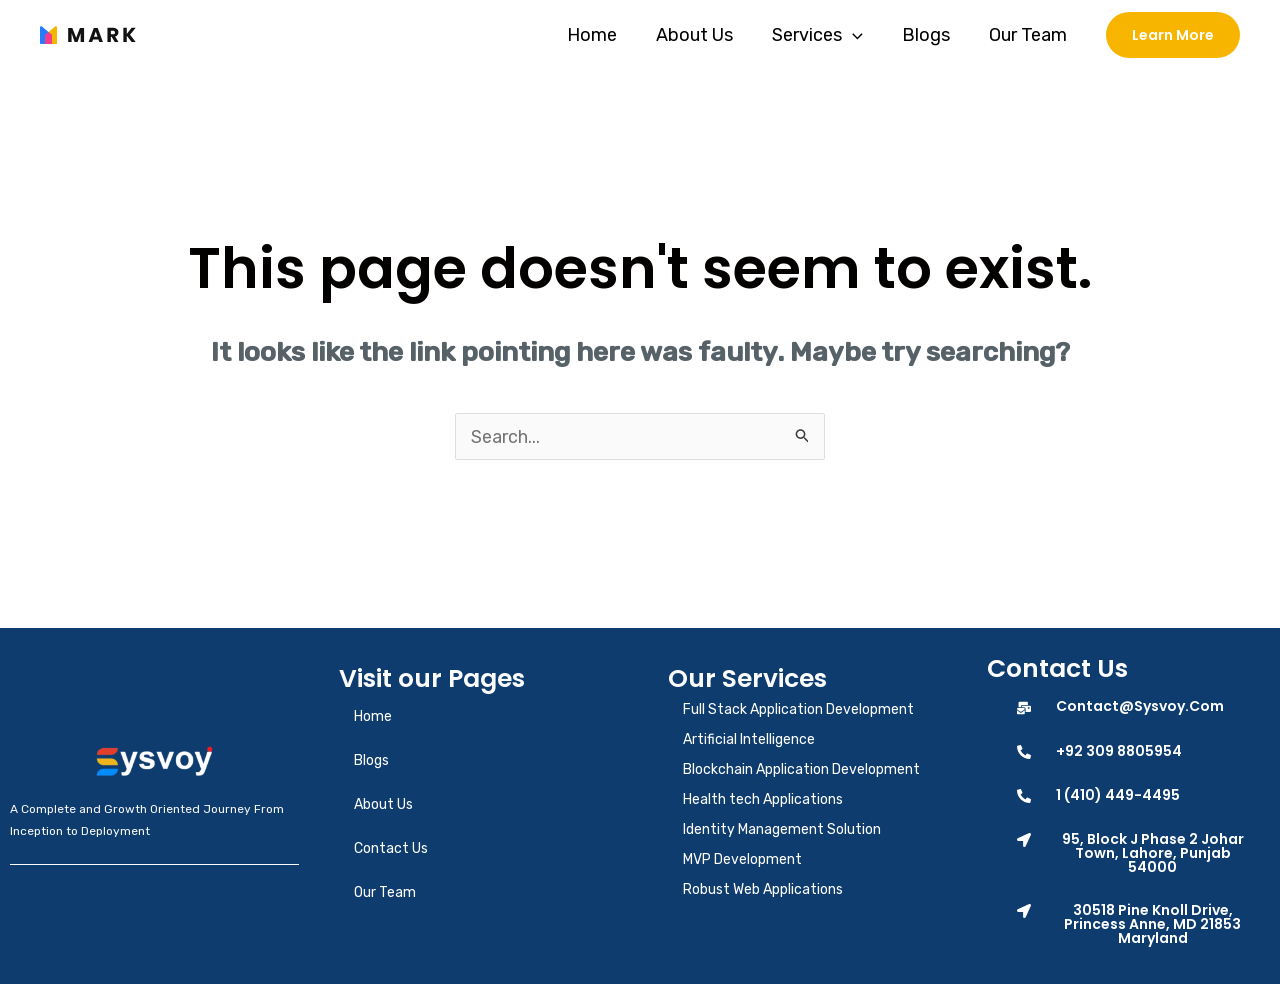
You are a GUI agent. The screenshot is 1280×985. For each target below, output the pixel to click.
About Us (704, 35)
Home (605, 35)
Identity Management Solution (782, 830)
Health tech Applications (763, 800)
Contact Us (391, 849)
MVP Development (742, 860)
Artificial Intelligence (749, 740)
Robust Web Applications (763, 890)
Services (824, 35)
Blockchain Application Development (801, 770)
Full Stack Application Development (798, 710)
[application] (859, 35)
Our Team (1029, 35)
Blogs (930, 35)
